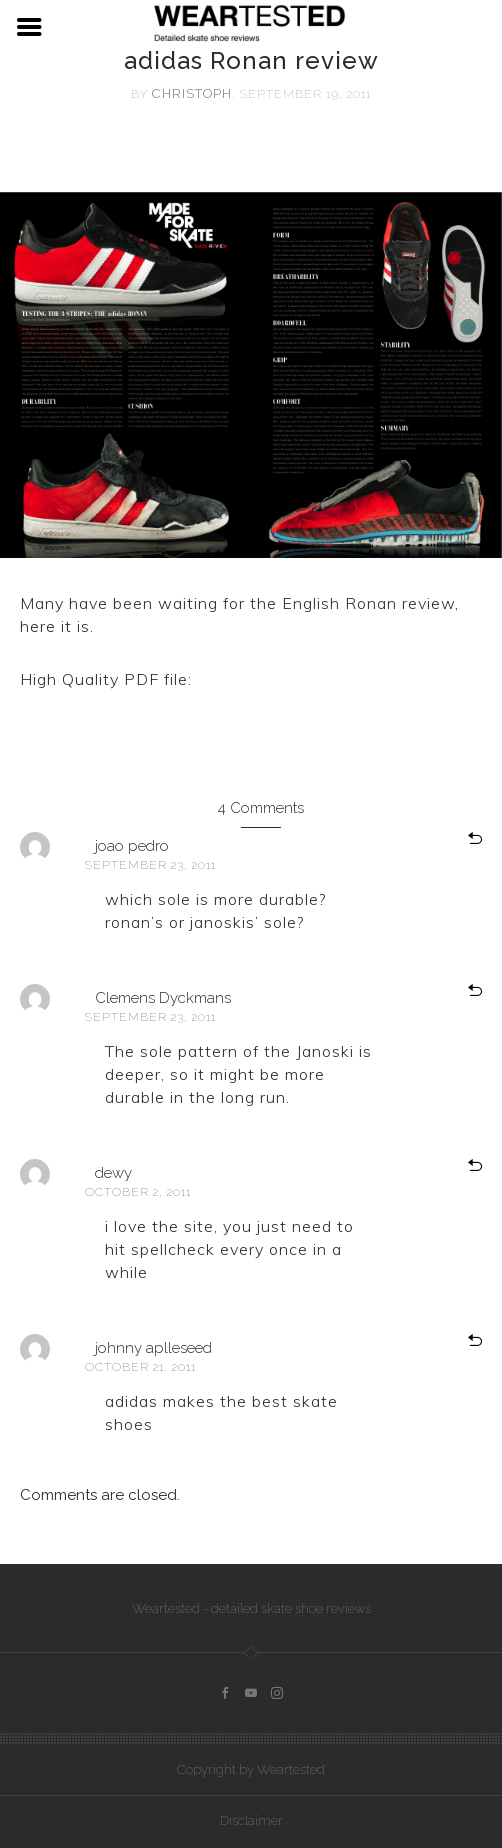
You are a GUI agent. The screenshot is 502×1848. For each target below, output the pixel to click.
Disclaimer (251, 1820)
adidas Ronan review (281, 679)
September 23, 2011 (150, 865)
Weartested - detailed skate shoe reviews (251, 1608)
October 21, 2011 (140, 1367)
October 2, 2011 (138, 1192)
